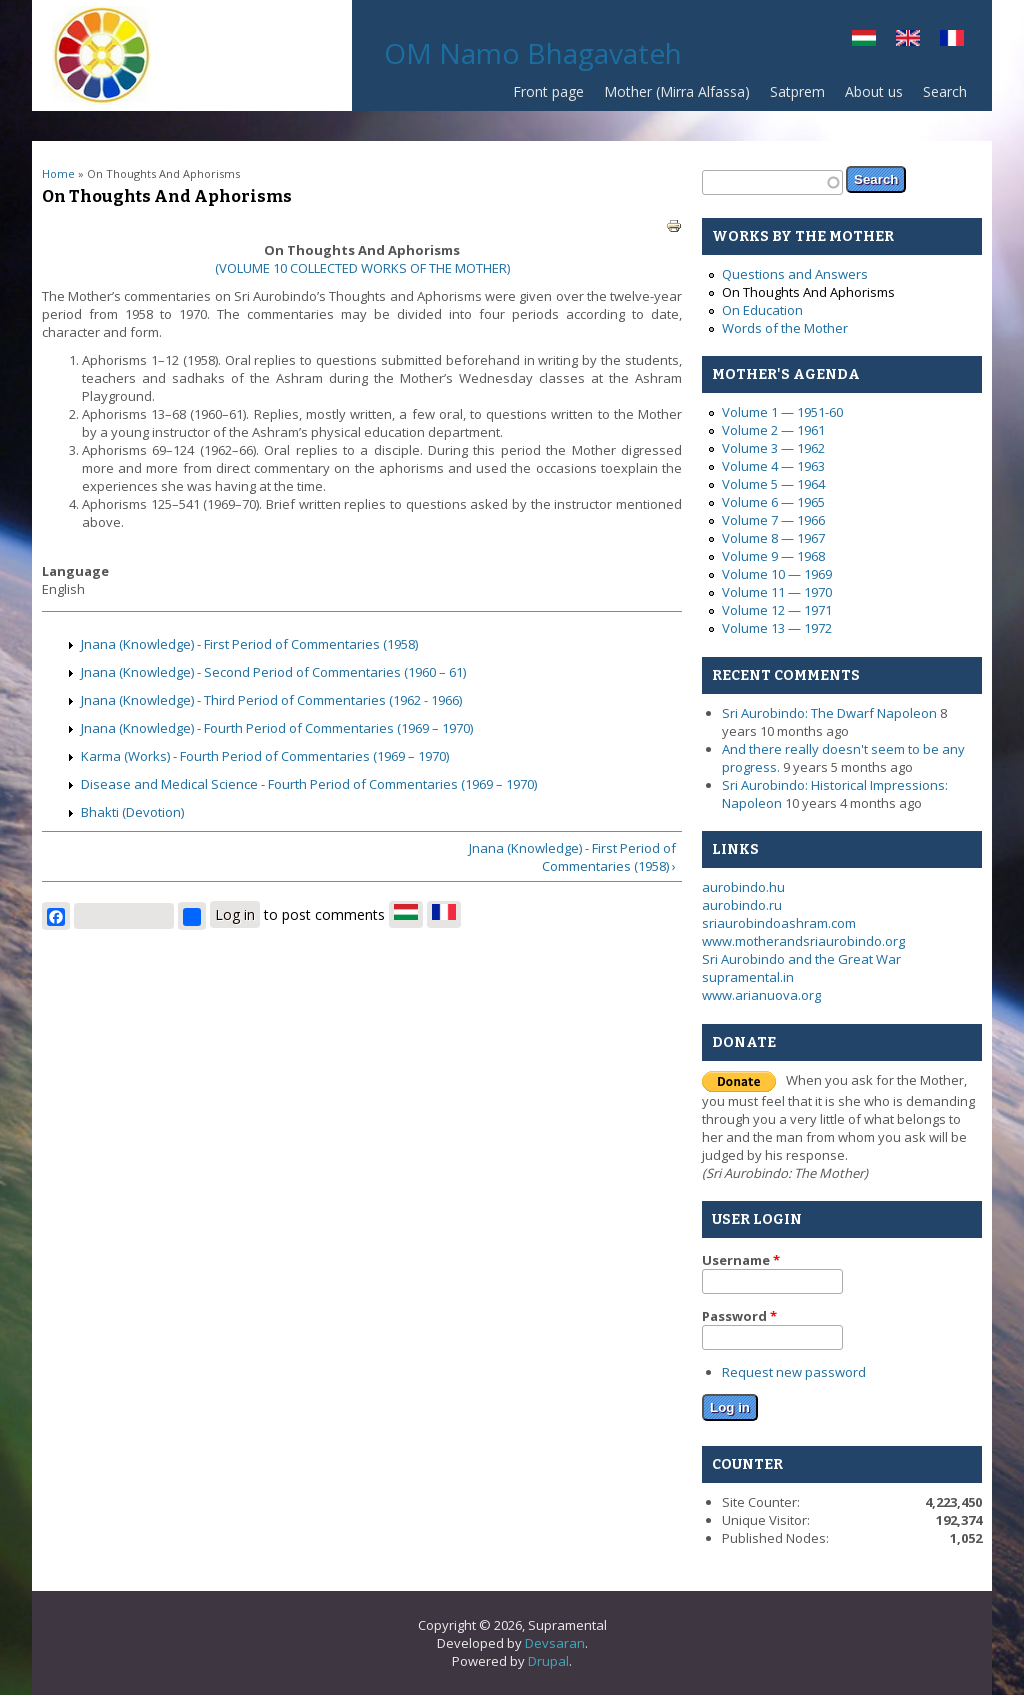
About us (874, 91)
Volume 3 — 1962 (773, 448)
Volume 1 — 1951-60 (782, 412)
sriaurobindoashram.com (779, 923)
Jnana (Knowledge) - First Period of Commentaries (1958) (249, 644)
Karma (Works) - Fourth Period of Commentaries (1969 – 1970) (265, 756)
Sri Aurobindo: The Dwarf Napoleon (829, 713)
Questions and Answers (795, 274)
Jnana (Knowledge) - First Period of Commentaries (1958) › (572, 857)
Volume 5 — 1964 (773, 484)
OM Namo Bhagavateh (533, 53)
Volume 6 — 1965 (773, 502)
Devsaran (555, 1643)
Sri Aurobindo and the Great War (801, 959)
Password (739, 1316)
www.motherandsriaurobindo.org (803, 941)
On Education (762, 310)
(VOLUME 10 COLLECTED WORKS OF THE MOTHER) (362, 268)
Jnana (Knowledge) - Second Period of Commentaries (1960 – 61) (273, 672)
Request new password (794, 1372)
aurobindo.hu (743, 887)
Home (58, 173)
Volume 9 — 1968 (773, 556)
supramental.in (748, 977)
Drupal (548, 1661)
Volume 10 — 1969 (777, 574)
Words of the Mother (785, 328)
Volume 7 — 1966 (773, 520)
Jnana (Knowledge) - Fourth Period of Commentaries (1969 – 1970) (277, 728)
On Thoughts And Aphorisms (808, 292)
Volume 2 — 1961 (773, 430)
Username (741, 1260)
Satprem (792, 96)
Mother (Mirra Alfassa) (677, 91)
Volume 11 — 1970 (777, 592)
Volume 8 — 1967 (773, 538)
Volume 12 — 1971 (777, 610)
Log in (235, 914)
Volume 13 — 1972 (777, 628)
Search (945, 91)
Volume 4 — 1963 (773, 466)
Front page (548, 91)
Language (75, 571)
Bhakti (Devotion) (132, 812)
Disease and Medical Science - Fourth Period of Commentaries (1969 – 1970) (309, 784)
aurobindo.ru (742, 905)
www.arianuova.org (761, 995)
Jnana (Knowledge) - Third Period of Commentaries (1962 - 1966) (271, 700)
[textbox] (772, 182)
